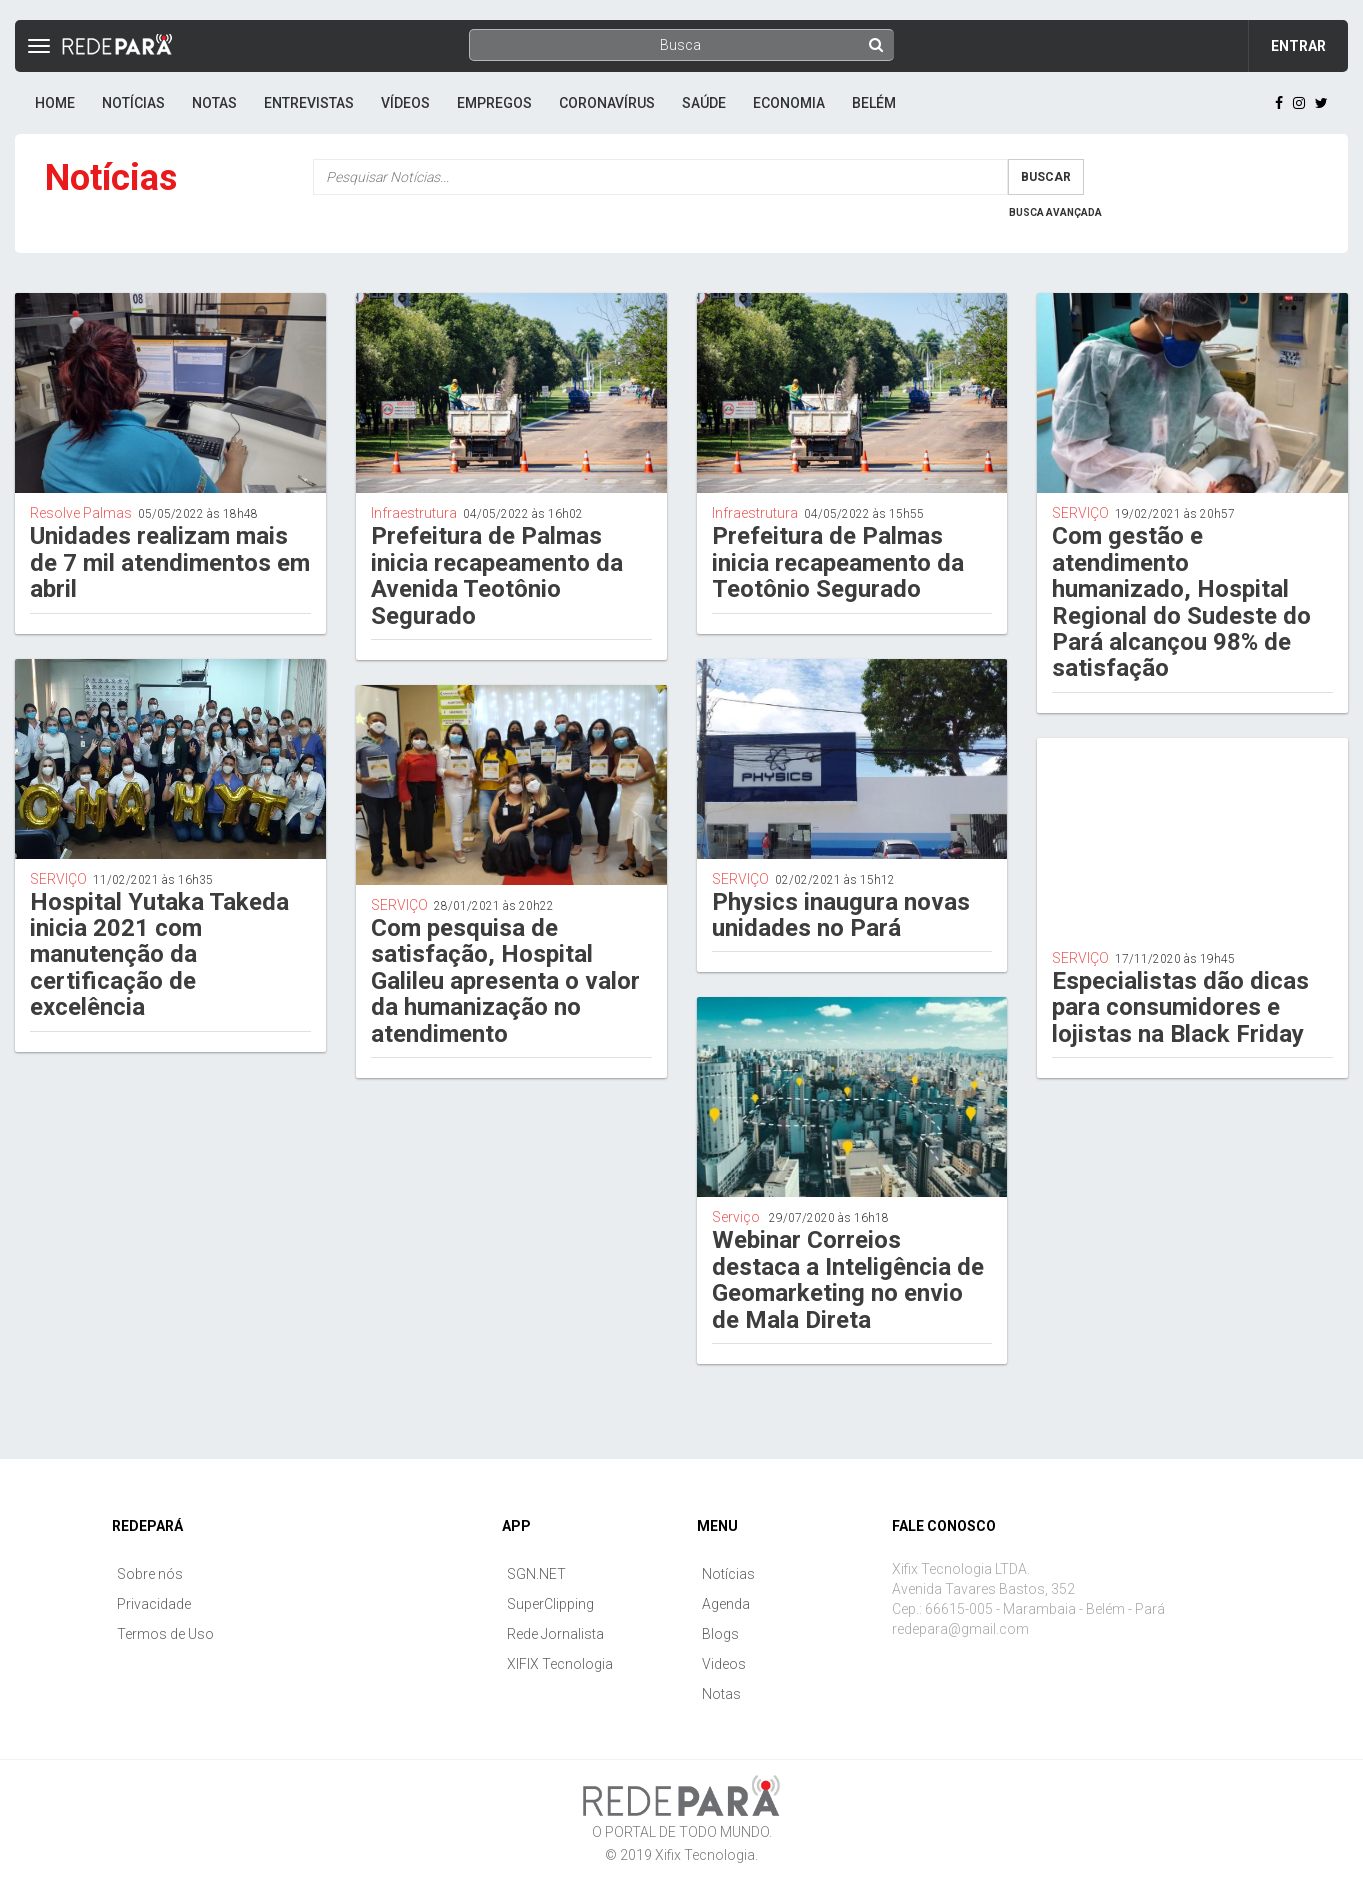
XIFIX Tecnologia (560, 1664)
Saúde (704, 103)
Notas (214, 103)
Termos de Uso (165, 1634)
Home (55, 103)
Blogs (720, 1634)
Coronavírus (607, 103)
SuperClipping (550, 1604)
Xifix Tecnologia (705, 1855)
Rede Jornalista (555, 1634)
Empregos (494, 103)
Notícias (133, 103)
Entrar (1298, 46)
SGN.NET (536, 1574)
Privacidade (154, 1604)
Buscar (1046, 177)
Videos (724, 1664)
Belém (874, 103)
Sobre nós (150, 1574)
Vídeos (405, 103)
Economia (789, 103)
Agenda (726, 1604)
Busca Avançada (1055, 212)
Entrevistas (309, 103)
